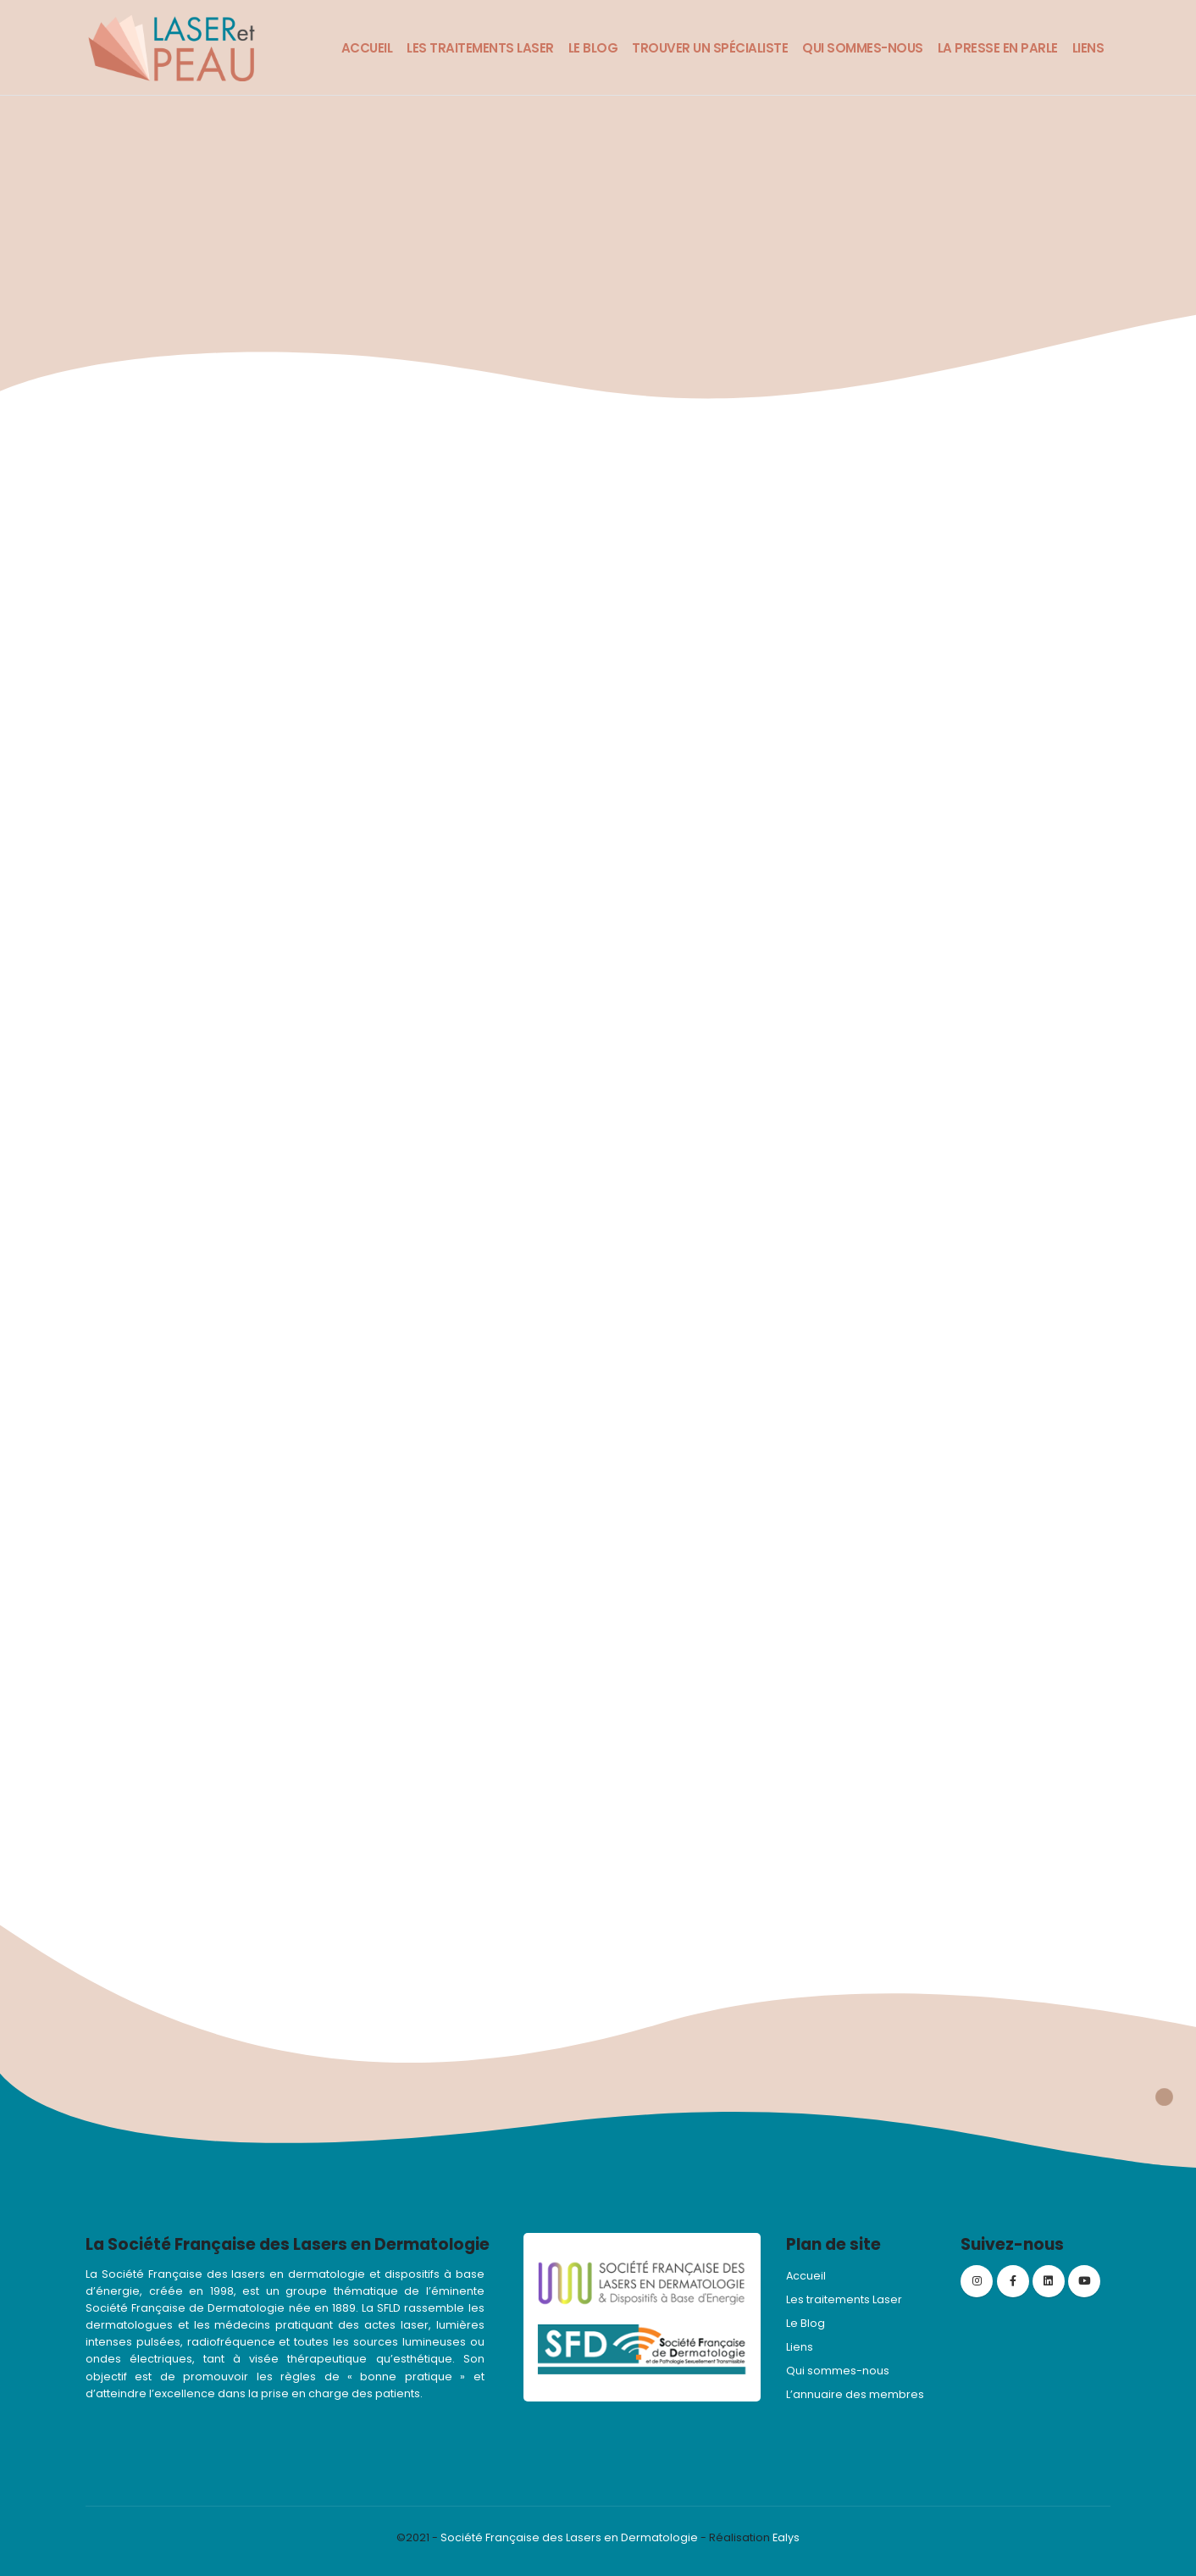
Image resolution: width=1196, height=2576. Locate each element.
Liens (1088, 48)
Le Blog (593, 48)
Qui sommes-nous (862, 48)
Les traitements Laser (480, 48)
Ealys (786, 2537)
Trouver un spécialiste (710, 48)
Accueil (367, 48)
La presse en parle (998, 48)
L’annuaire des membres (855, 2394)
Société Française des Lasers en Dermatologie (569, 2537)
